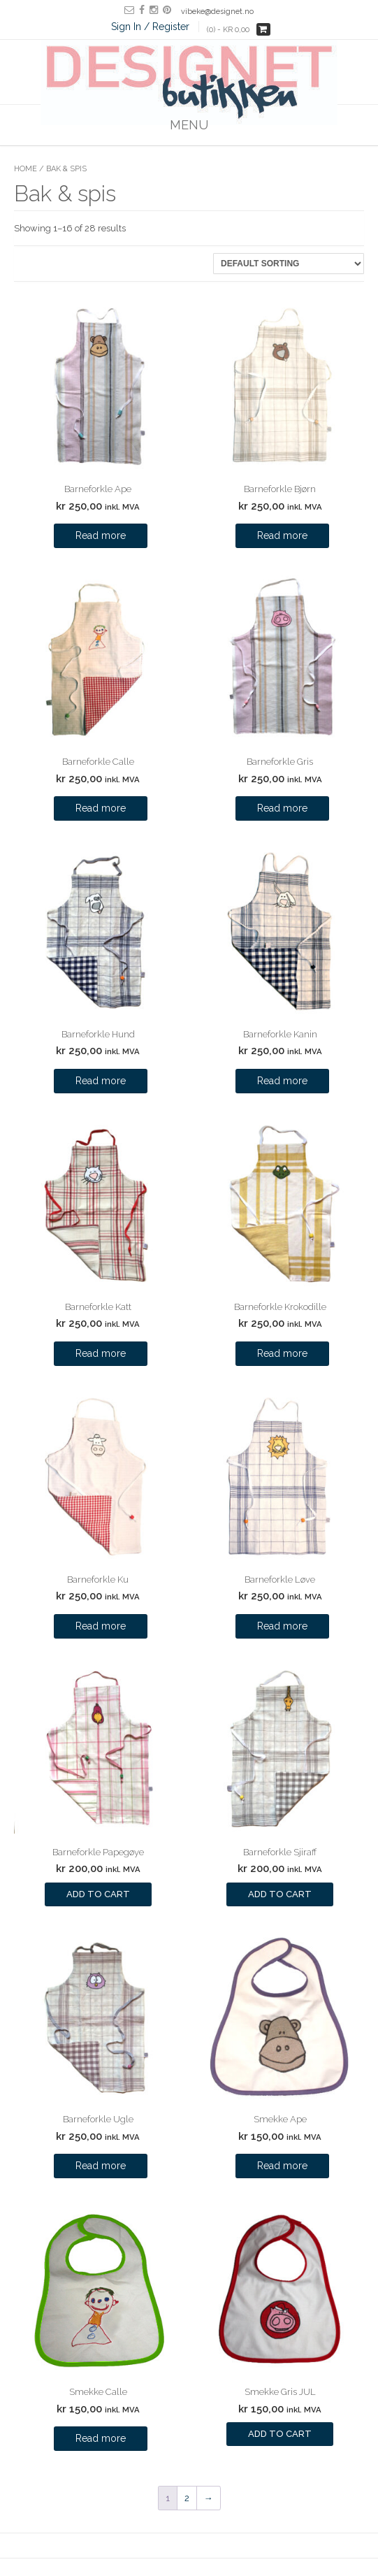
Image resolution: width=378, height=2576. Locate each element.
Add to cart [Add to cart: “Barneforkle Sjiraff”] (280, 1894)
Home (25, 168)
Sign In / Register (150, 26)
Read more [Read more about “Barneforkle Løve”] (282, 1626)
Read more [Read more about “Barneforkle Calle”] (100, 808)
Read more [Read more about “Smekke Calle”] (100, 2438)
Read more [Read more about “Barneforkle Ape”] (100, 535)
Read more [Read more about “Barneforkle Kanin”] (282, 1080)
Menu (189, 124)
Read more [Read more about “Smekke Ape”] (282, 2165)
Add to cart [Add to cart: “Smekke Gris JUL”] (280, 2434)
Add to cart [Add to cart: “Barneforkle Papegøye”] (98, 1894)
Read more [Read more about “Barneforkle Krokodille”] (282, 1353)
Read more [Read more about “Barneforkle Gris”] (282, 808)
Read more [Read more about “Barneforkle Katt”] (100, 1353)
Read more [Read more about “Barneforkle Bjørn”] (282, 535)
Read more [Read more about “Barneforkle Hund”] (100, 1080)
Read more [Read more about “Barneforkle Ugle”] (100, 2165)
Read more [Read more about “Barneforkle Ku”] (100, 1626)
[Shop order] (288, 263)
